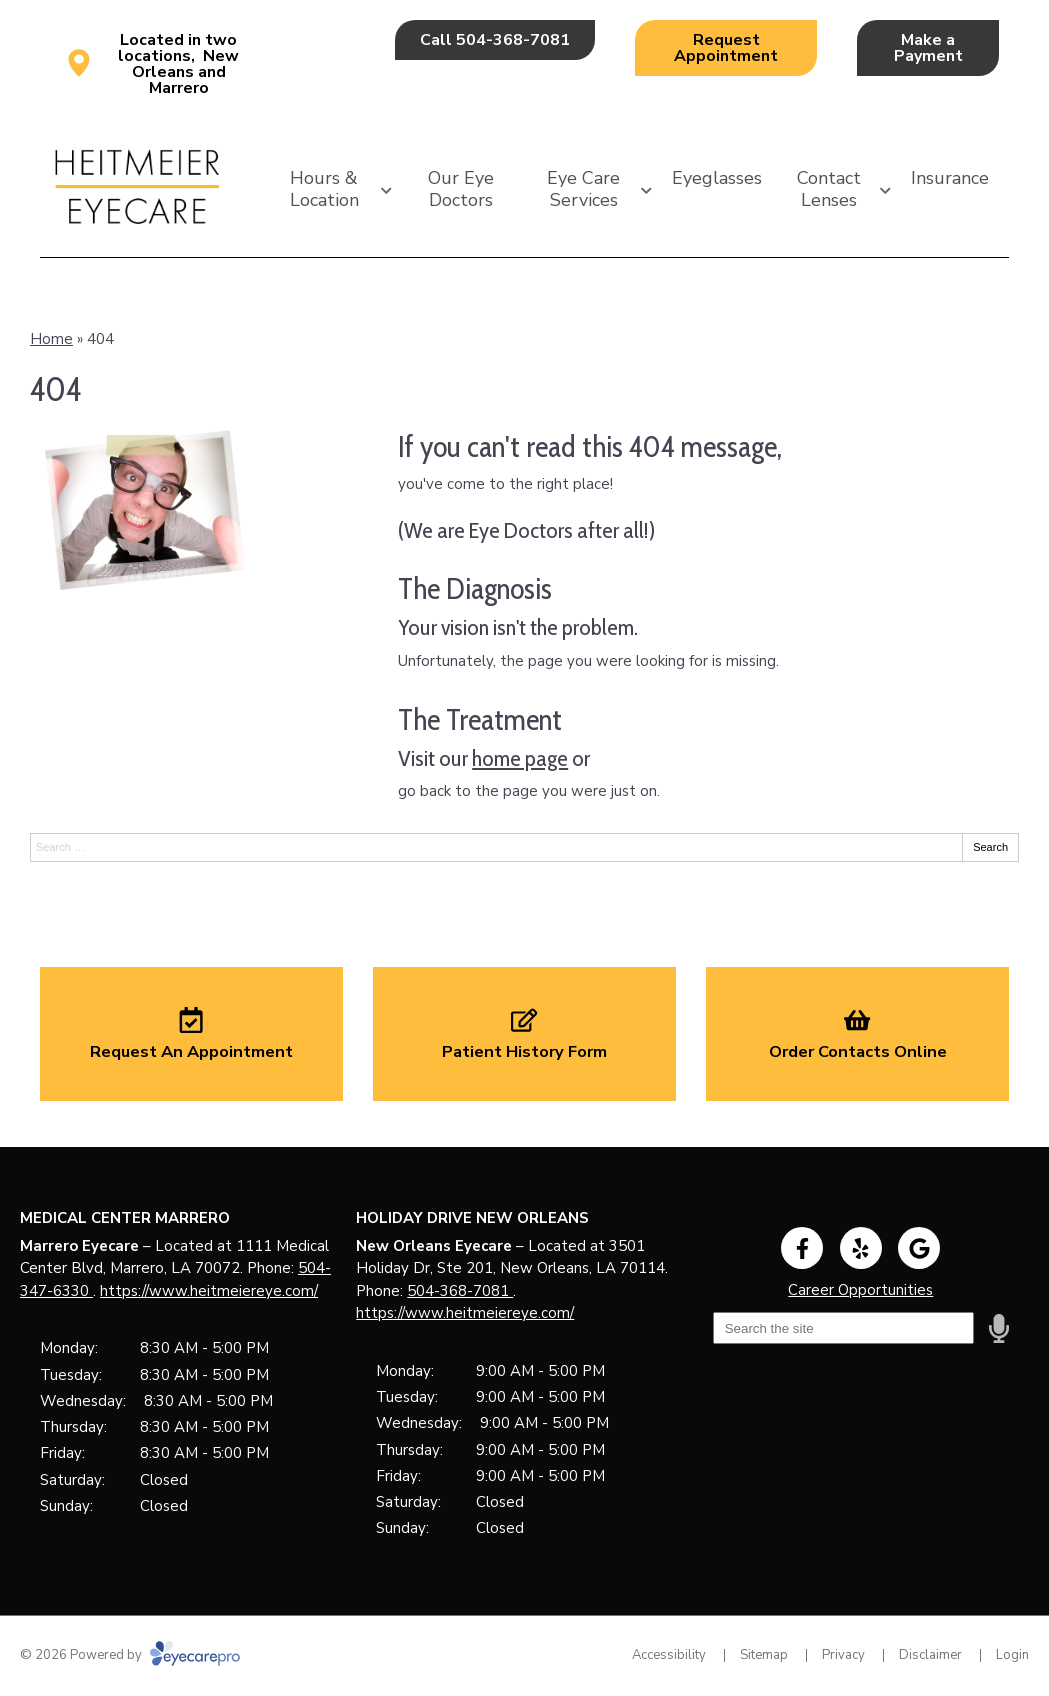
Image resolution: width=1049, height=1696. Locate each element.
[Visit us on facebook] (802, 1248)
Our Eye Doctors (461, 189)
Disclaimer (930, 1655)
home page (520, 758)
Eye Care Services (583, 189)
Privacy (843, 1655)
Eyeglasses (717, 178)
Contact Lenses (829, 189)
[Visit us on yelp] (861, 1248)
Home (51, 339)
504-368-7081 (460, 1291)
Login (1012, 1655)
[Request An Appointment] (191, 1034)
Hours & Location (324, 189)
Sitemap (764, 1655)
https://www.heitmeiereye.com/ (209, 1291)
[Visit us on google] (919, 1248)
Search (990, 847)
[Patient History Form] (524, 1034)
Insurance (950, 178)
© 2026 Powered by (130, 1655)
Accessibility (669, 1655)
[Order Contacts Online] (857, 1034)
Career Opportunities (860, 1290)
